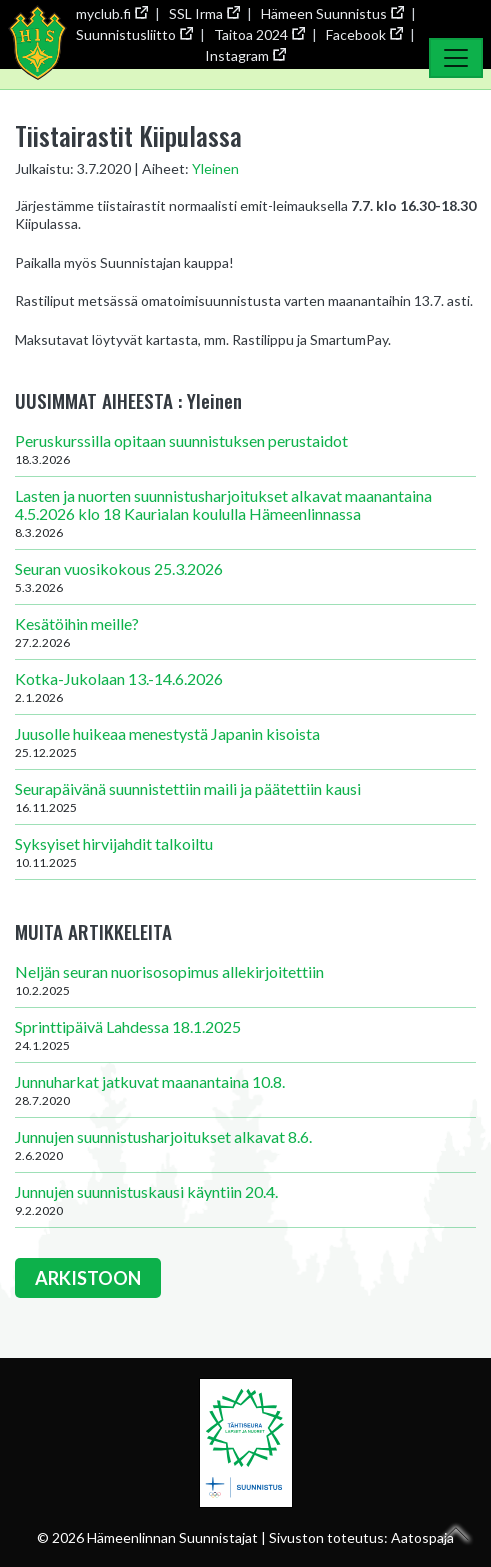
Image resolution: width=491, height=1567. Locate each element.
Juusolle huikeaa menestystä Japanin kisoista (245, 742)
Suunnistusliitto (134, 34)
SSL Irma (204, 13)
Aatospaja (422, 1537)
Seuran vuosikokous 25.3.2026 (245, 577)
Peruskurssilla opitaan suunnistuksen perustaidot (245, 449)
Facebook (364, 34)
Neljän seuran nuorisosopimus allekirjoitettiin (245, 980)
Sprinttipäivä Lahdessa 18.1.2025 (245, 1035)
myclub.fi (111, 13)
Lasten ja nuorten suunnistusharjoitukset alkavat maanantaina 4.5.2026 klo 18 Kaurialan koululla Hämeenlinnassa (245, 513)
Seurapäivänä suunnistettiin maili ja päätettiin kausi (245, 797)
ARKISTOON (88, 1278)
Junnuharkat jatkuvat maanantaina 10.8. (245, 1090)
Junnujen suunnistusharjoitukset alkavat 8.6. (245, 1145)
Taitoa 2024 (259, 34)
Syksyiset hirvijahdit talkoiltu (245, 852)
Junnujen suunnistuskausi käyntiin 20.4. (245, 1200)
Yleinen (215, 168)
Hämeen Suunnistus (332, 13)
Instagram (245, 55)
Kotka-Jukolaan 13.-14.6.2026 (245, 687)
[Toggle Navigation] (456, 58)
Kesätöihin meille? (245, 632)
